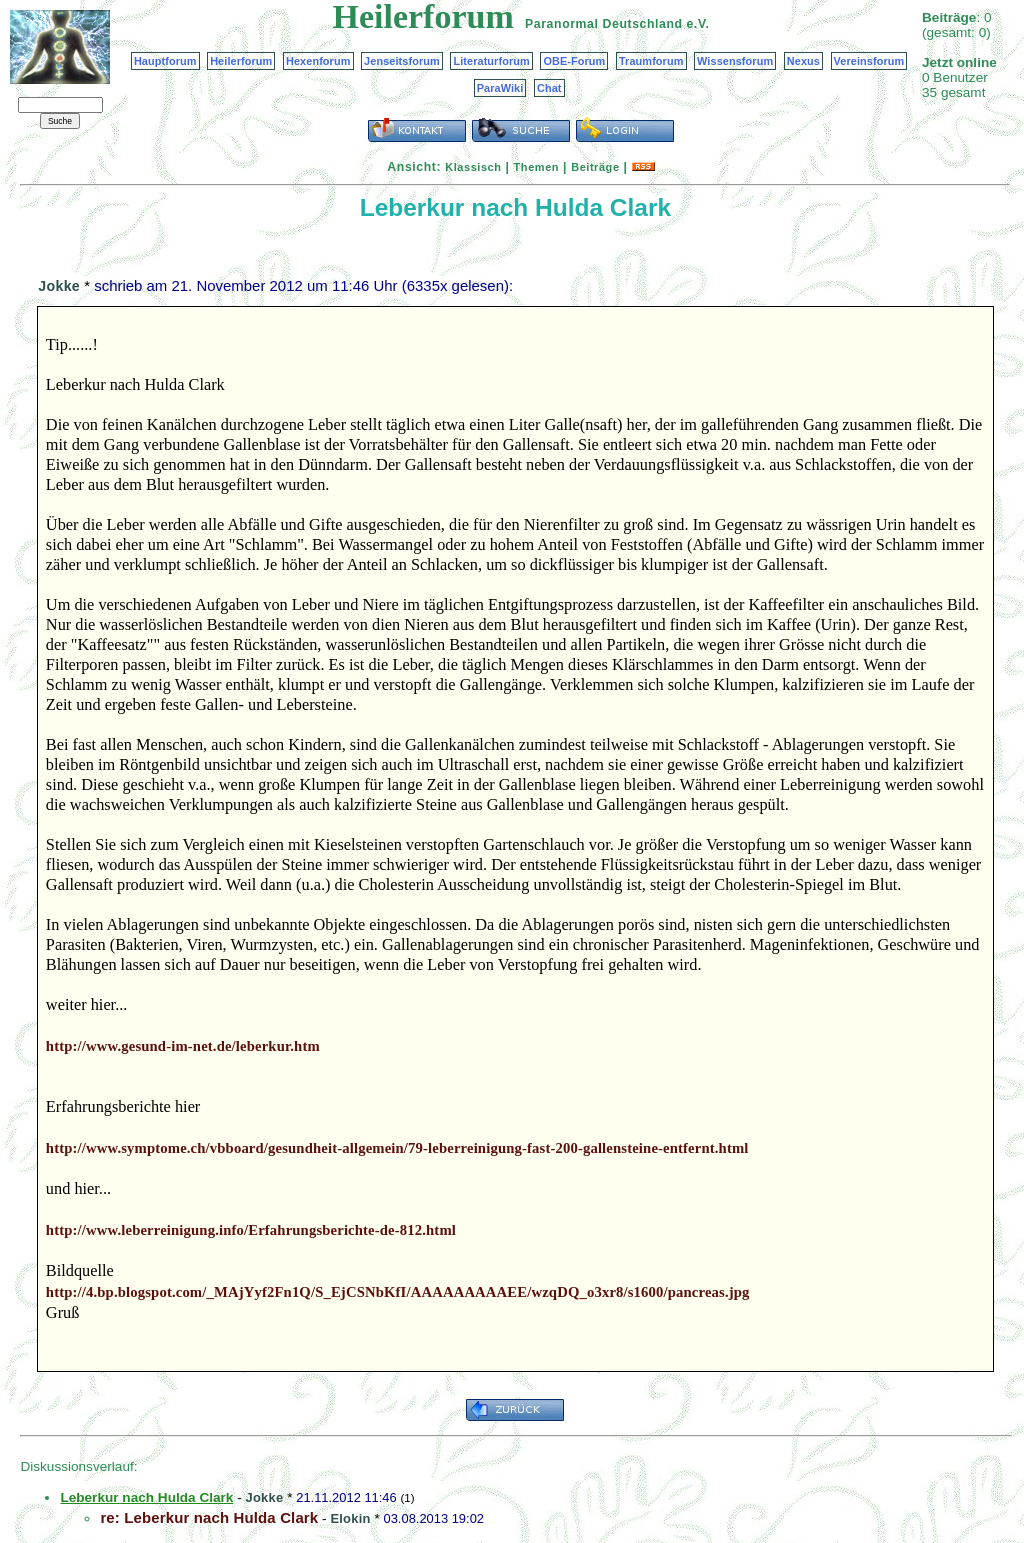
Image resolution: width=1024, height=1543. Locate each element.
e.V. (697, 24)
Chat (549, 88)
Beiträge (595, 167)
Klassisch (473, 167)
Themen (536, 167)
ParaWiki (500, 88)
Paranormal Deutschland (604, 24)
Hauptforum (165, 61)
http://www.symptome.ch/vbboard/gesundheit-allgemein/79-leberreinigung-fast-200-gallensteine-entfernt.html (397, 1148)
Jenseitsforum (402, 61)
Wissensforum (735, 61)
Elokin (350, 1518)
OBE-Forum (574, 61)
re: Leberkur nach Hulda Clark (209, 1517)
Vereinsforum (869, 61)
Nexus (803, 61)
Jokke (59, 286)
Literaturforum (491, 61)
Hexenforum (318, 61)
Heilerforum (241, 61)
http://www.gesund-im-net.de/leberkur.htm (183, 1046)
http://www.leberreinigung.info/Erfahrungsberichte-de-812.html (251, 1230)
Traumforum (651, 61)
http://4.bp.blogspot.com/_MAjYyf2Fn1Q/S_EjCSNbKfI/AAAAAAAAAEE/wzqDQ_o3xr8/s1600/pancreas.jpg (398, 1292)
